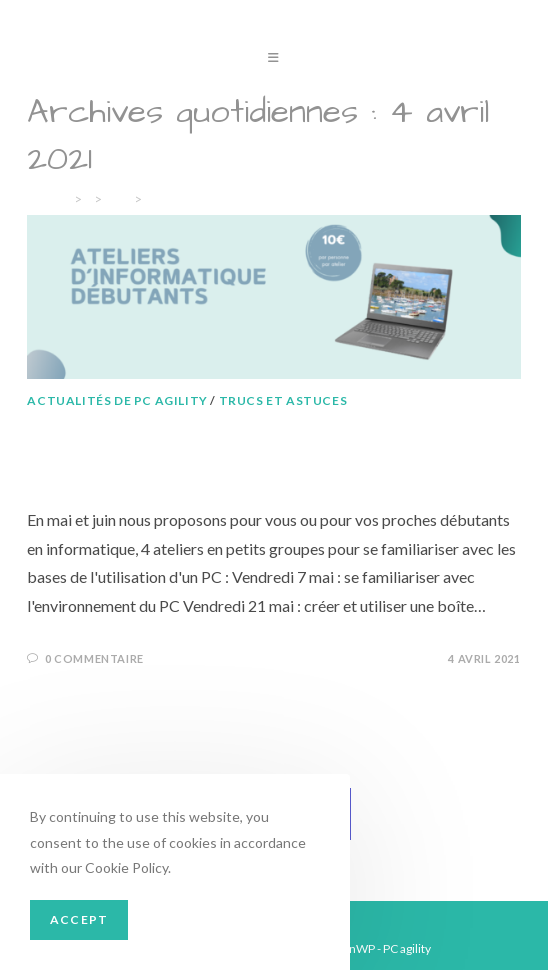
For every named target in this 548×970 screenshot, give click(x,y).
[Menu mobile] (274, 59)
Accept (79, 919)
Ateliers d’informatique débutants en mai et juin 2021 (265, 452)
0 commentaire (94, 658)
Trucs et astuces (283, 400)
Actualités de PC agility (117, 400)
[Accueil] (47, 199)
